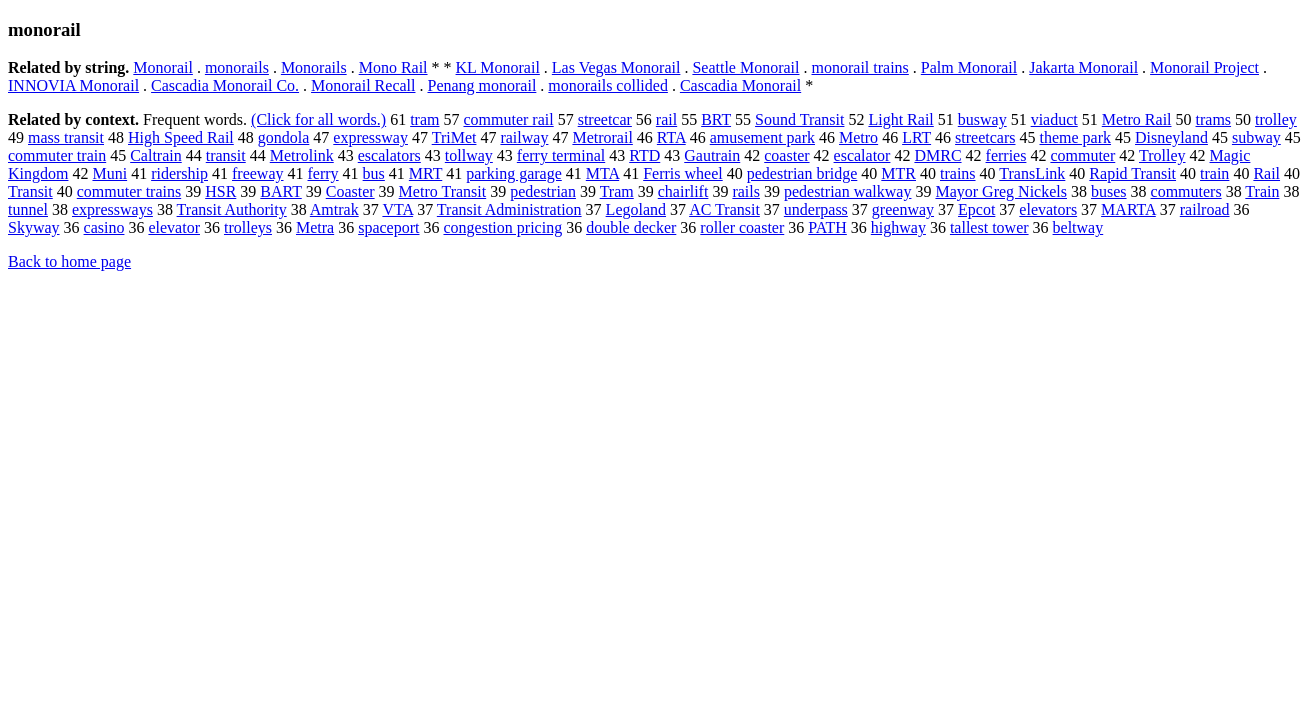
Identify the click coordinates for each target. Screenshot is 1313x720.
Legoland (636, 209)
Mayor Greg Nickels (1001, 191)
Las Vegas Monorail (616, 67)
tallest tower (989, 227)
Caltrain (156, 155)
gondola (284, 137)
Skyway (34, 227)
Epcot (976, 209)
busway (982, 119)
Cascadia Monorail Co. (225, 85)
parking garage (514, 173)
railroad (1205, 209)
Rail (1266, 173)
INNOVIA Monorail (73, 85)
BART (280, 191)
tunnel (28, 209)
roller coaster (742, 227)
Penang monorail (481, 85)
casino (104, 227)
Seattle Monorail (745, 67)
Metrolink (302, 155)
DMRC (937, 155)
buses (1109, 191)
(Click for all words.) (318, 119)
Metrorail (602, 137)
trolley (1276, 119)
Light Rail (900, 119)
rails (746, 191)
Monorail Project (1204, 67)
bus (374, 173)
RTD (644, 155)
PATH (827, 227)
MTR (898, 173)
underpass (816, 209)
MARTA (1128, 209)
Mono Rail (393, 67)
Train (1262, 191)
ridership (179, 173)
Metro (858, 137)
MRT (425, 173)
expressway (370, 137)
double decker (631, 227)
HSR (220, 191)
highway (898, 227)
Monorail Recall (363, 85)
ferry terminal (561, 155)
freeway (258, 173)
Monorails (314, 67)
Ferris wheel (683, 173)
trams (1214, 119)
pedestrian (543, 191)
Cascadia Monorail (740, 85)
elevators (1048, 209)
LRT (916, 137)
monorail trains (860, 67)
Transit (30, 191)
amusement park (762, 137)
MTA (602, 173)
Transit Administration (509, 209)
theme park (1076, 137)
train (1214, 173)
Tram (617, 191)
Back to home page (69, 261)
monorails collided (608, 85)
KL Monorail (498, 67)
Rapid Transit (1132, 173)
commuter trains (129, 191)
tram (424, 119)
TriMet (454, 137)
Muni (109, 173)
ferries (1006, 155)
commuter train (57, 155)
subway (1256, 137)
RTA (671, 137)
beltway (1078, 227)
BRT (716, 119)
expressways (112, 209)
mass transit (66, 137)
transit (226, 155)
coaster (786, 155)
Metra (315, 227)
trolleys (248, 227)
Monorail (163, 67)
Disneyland (1171, 137)
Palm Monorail (969, 67)
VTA (397, 209)
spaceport (388, 227)
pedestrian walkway (848, 191)
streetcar (605, 119)
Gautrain (712, 155)
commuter (1082, 155)
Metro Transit (443, 191)
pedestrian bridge (802, 173)
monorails (237, 67)
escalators (389, 155)
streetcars (985, 137)
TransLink (1032, 173)
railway (524, 137)
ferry (323, 173)
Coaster (350, 191)
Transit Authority (232, 209)
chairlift (683, 191)
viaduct (1054, 119)
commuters (1186, 191)
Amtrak (334, 209)
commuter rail (508, 119)
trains (958, 173)
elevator (174, 227)
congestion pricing (502, 227)
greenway (903, 209)
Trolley (1162, 155)
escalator (862, 155)
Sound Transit (799, 119)
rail (666, 119)
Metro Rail (1137, 119)
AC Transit (724, 209)
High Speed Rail (181, 137)
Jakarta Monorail (1083, 67)
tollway (469, 155)
